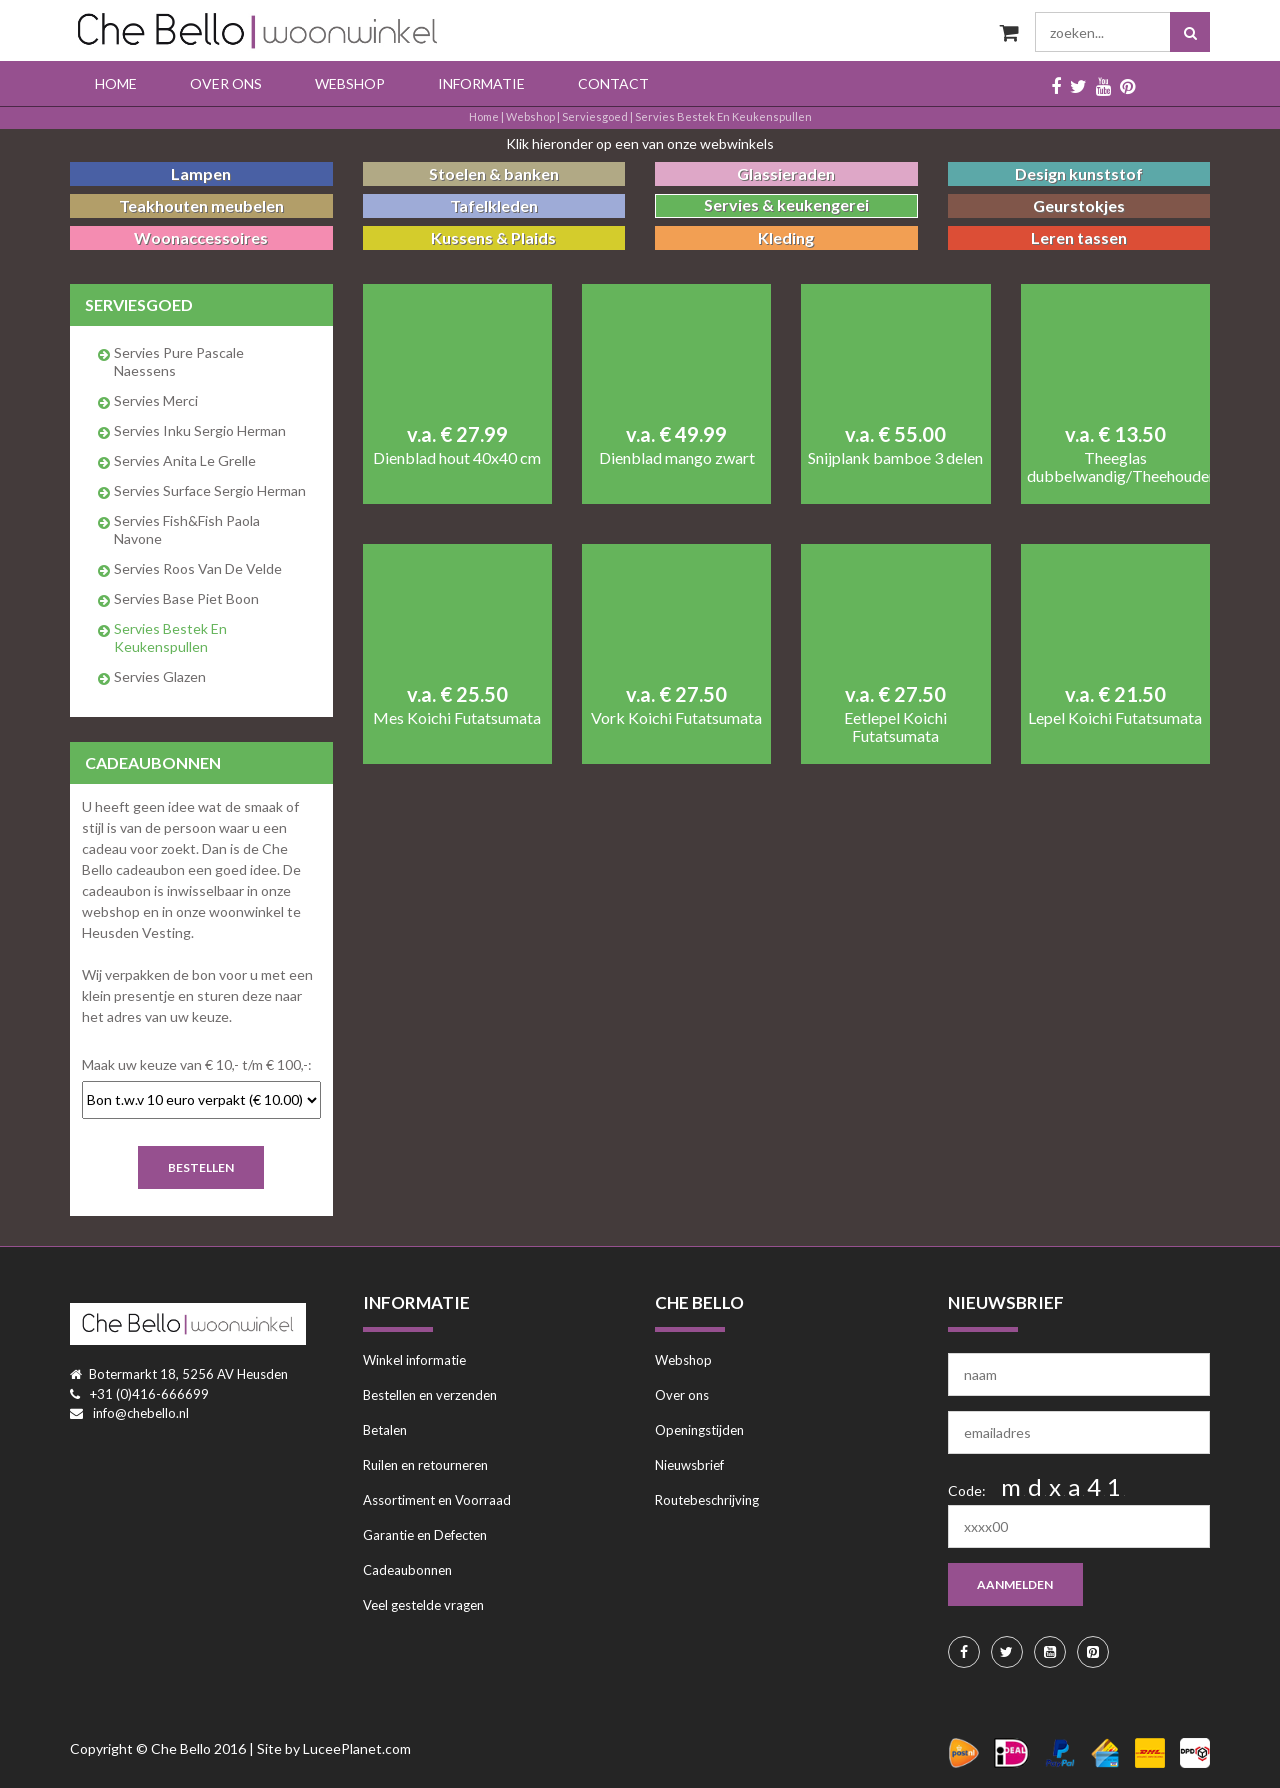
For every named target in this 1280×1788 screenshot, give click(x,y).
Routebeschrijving (707, 1500)
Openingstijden (699, 1430)
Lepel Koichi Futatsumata (1115, 718)
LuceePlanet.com (357, 1748)
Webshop (350, 83)
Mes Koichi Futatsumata (457, 718)
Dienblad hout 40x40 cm (457, 458)
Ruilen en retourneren (425, 1465)
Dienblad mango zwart (677, 458)
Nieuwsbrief (689, 1465)
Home (116, 83)
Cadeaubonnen (407, 1570)
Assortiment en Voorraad (437, 1500)
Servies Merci (156, 400)
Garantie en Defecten (425, 1535)
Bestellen (201, 1167)
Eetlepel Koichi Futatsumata (895, 727)
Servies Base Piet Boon (186, 598)
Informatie (481, 83)
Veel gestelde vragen (423, 1605)
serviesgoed (595, 116)
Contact (613, 83)
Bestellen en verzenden (430, 1395)
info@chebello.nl (141, 1413)
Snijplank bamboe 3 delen (895, 458)
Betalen (385, 1430)
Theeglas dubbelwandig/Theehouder (1115, 467)
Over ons (226, 83)
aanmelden (1016, 1584)
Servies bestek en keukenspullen (723, 116)
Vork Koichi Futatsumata (676, 718)
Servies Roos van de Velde (198, 568)
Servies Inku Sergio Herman (200, 430)
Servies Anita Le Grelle (185, 460)
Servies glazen (160, 676)
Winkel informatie (414, 1360)
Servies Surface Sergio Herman (210, 490)
